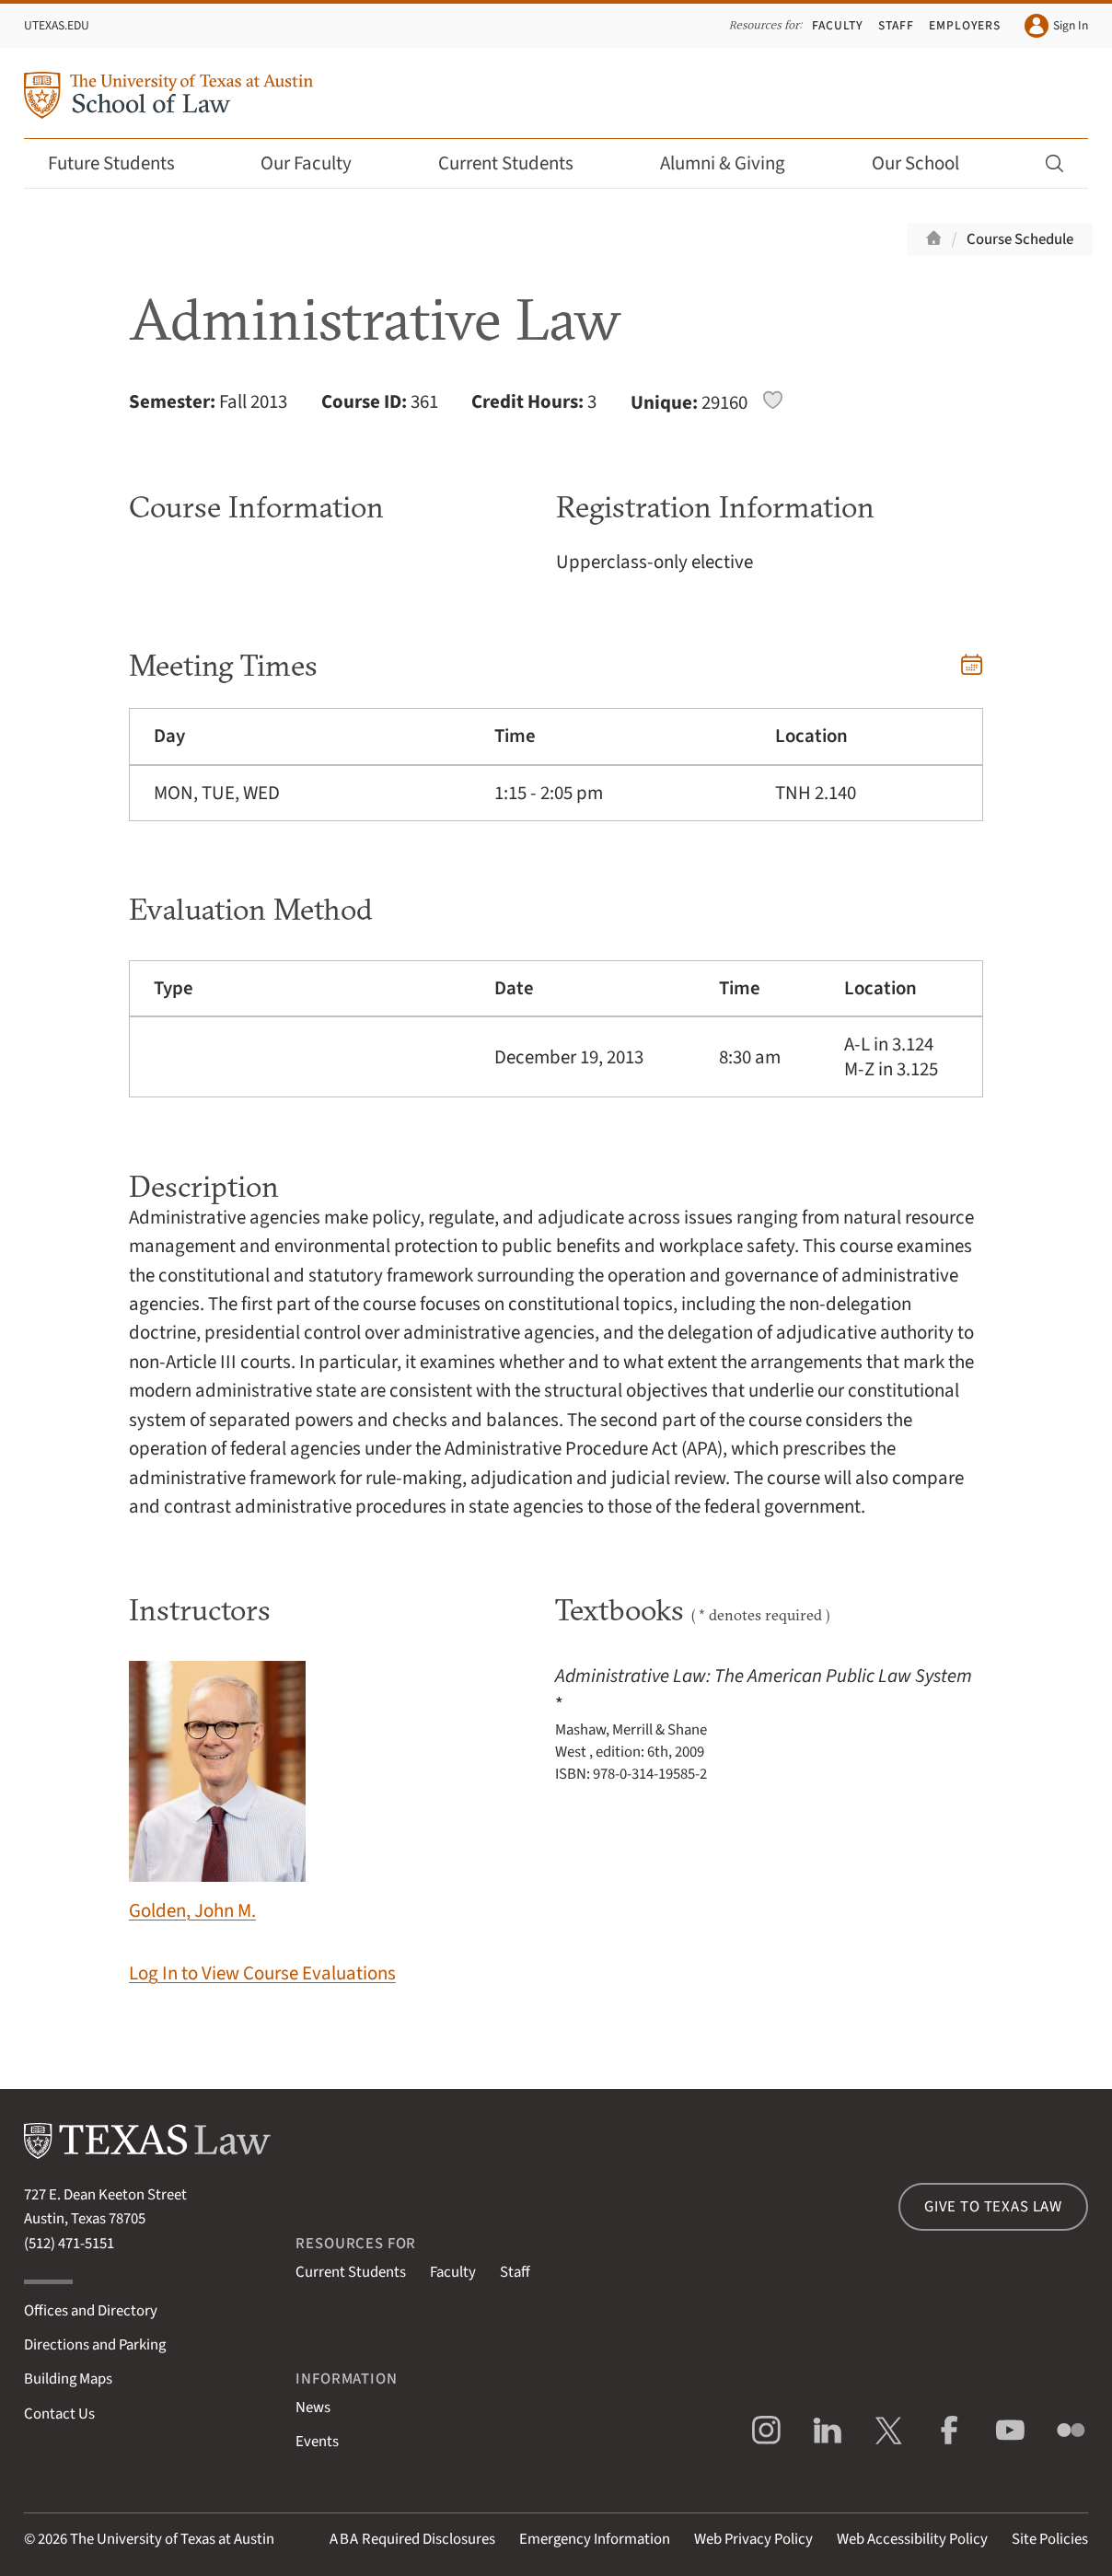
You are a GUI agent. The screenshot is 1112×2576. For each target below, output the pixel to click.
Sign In (1056, 26)
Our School (928, 163)
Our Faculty (318, 163)
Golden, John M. (217, 1792)
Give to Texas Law (993, 2207)
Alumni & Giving (735, 163)
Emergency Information (594, 2539)
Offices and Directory (90, 2311)
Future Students (124, 163)
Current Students (518, 163)
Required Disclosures (412, 2539)
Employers (965, 25)
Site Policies (1050, 2539)
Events (317, 2442)
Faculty (837, 25)
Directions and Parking (95, 2345)
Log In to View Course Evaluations (262, 1973)
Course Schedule (1020, 239)
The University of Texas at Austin (172, 2539)
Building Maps (68, 2379)
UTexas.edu (56, 25)
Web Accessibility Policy (912, 2539)
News (312, 2407)
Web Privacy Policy (753, 2539)
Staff (896, 25)
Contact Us (59, 2414)
